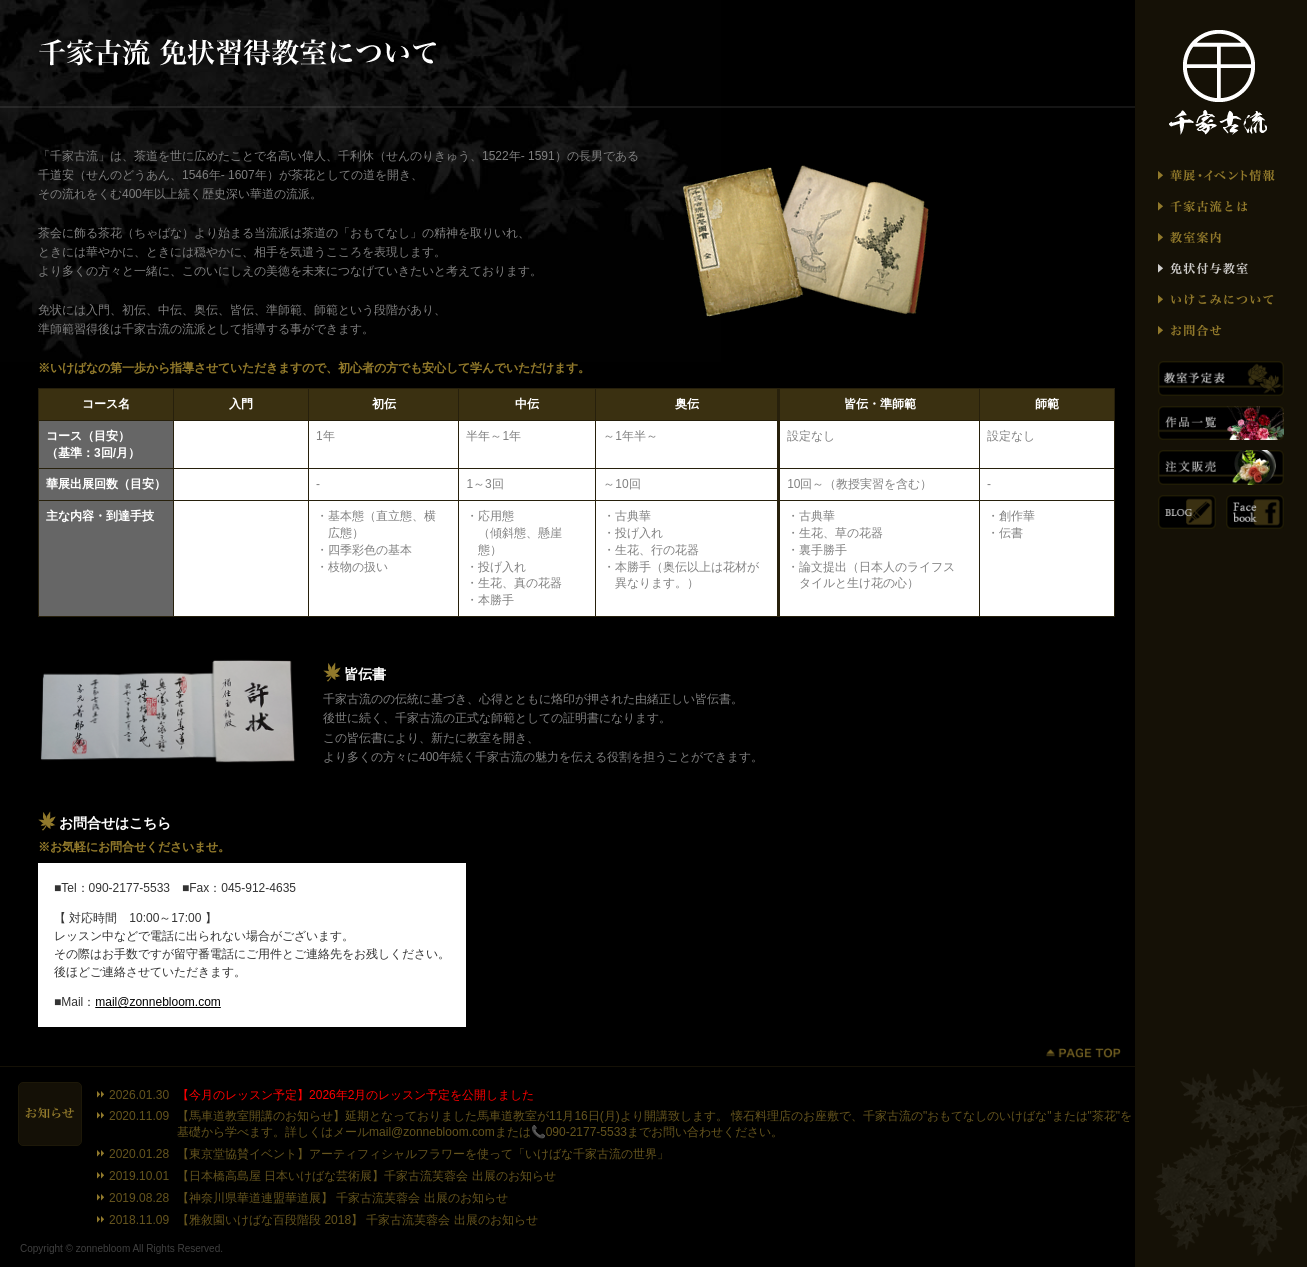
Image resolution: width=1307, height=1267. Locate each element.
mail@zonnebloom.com (158, 1002)
